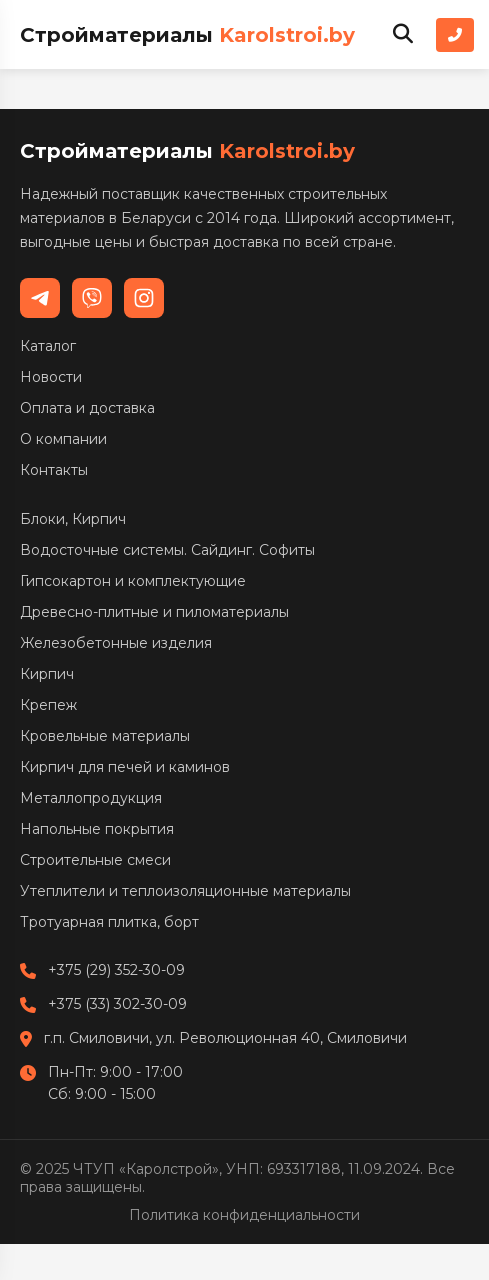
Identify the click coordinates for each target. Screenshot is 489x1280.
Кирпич (47, 674)
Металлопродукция (91, 798)
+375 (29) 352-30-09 (116, 970)
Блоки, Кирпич (73, 519)
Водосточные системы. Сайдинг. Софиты (167, 550)
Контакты (54, 470)
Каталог (48, 346)
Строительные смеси (95, 860)
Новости (51, 377)
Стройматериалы (187, 35)
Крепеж (48, 705)
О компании (63, 439)
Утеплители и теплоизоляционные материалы (185, 891)
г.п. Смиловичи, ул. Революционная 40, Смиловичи (225, 1038)
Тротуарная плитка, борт (109, 922)
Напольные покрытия (97, 829)
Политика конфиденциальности (244, 1215)
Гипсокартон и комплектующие (133, 581)
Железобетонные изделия (116, 643)
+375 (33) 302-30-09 (117, 1004)
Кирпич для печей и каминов (125, 767)
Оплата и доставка (87, 408)
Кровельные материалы (105, 736)
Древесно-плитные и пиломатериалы (154, 612)
